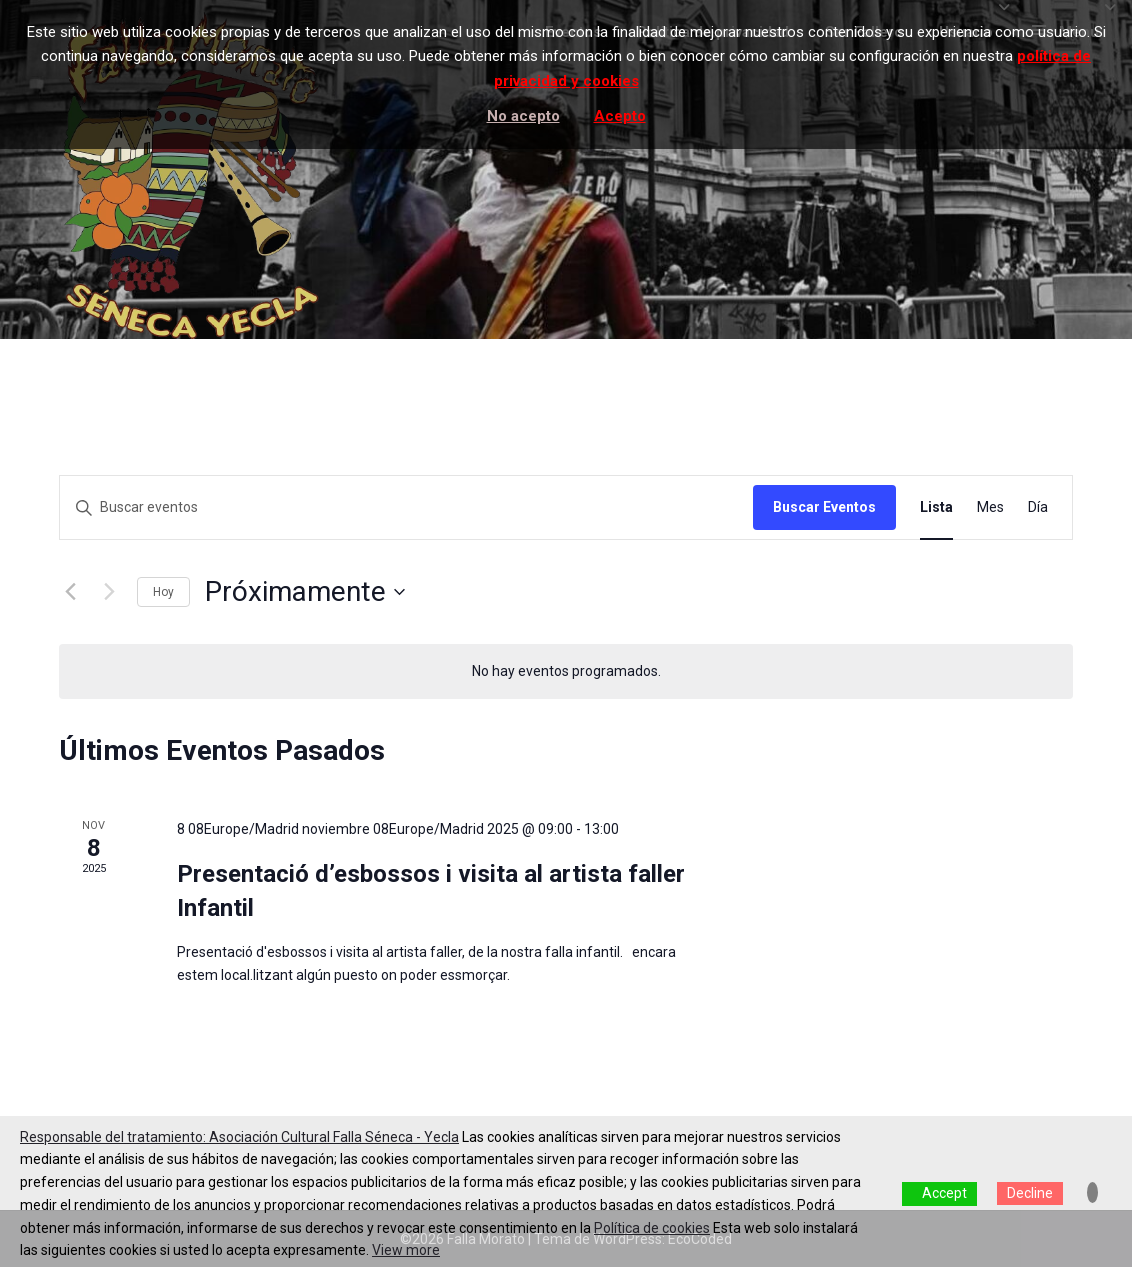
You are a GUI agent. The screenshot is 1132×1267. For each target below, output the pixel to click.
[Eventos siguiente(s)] (110, 592)
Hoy (163, 592)
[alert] (566, 671)
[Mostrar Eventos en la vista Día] (1038, 507)
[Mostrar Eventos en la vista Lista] (936, 507)
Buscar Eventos (824, 507)
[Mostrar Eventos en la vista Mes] (990, 507)
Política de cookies (652, 1228)
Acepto (620, 116)
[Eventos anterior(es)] (71, 592)
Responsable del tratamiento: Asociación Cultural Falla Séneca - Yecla (239, 1137)
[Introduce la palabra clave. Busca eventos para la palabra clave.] (406, 507)
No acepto (523, 116)
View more (406, 1250)
